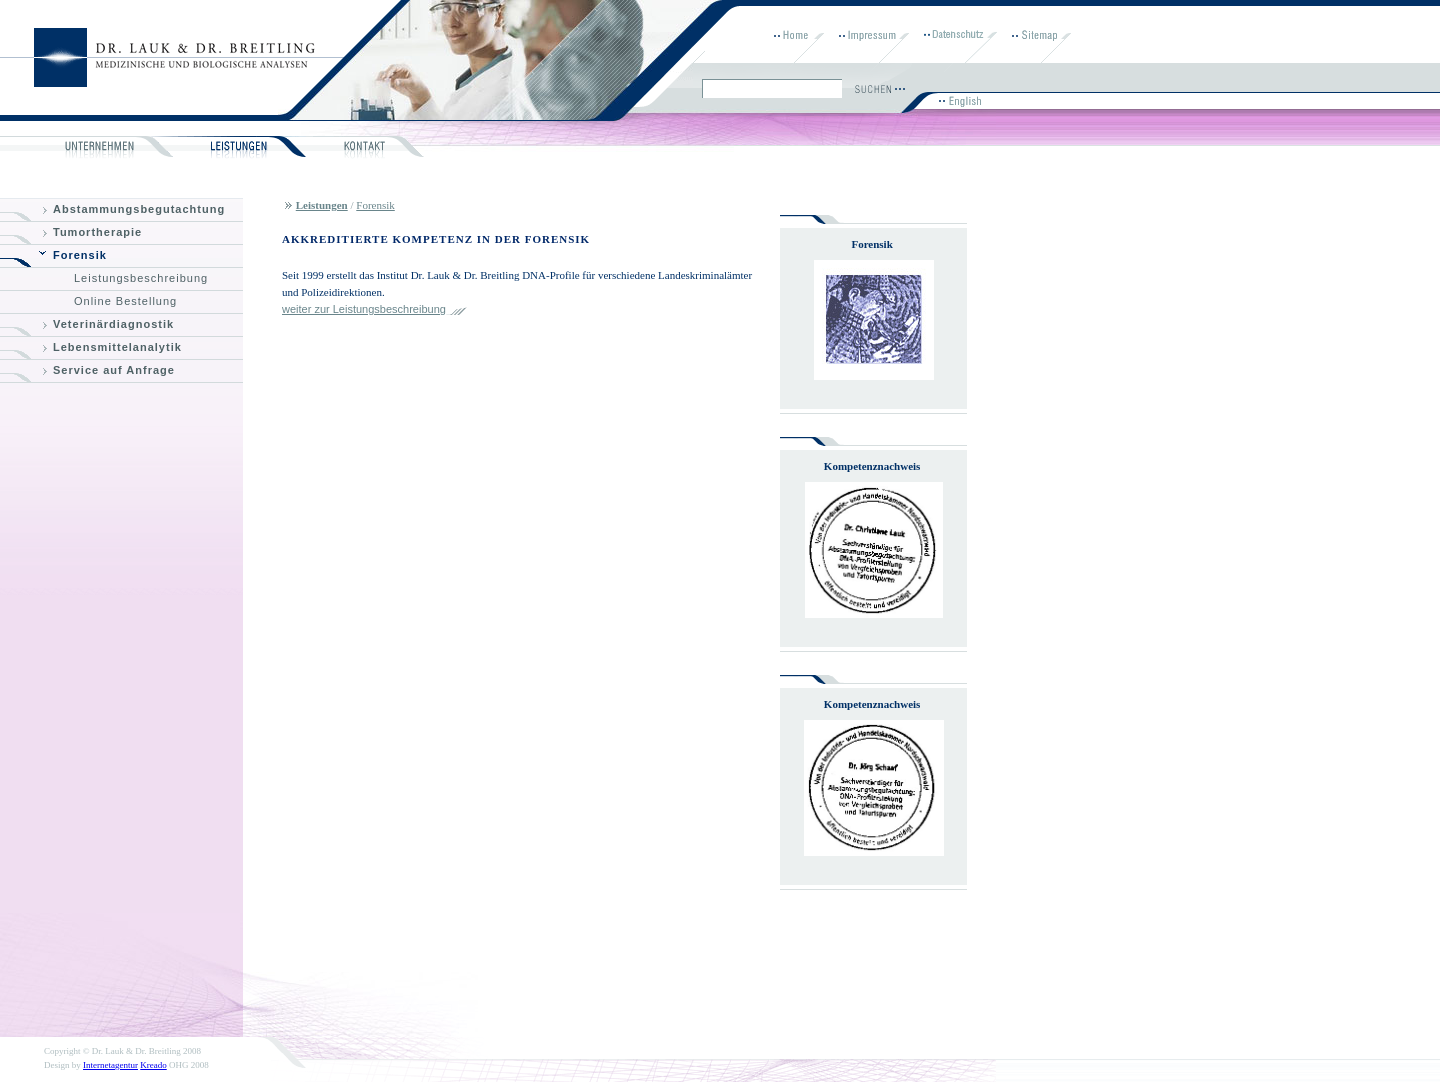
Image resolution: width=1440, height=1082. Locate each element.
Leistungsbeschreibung (141, 278)
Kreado (153, 1065)
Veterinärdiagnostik (113, 324)
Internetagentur (110, 1065)
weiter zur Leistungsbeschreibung (364, 309)
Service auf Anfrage (114, 370)
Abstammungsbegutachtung (139, 209)
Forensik (80, 255)
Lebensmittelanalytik (117, 347)
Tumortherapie (97, 232)
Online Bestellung (125, 301)
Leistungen (322, 205)
